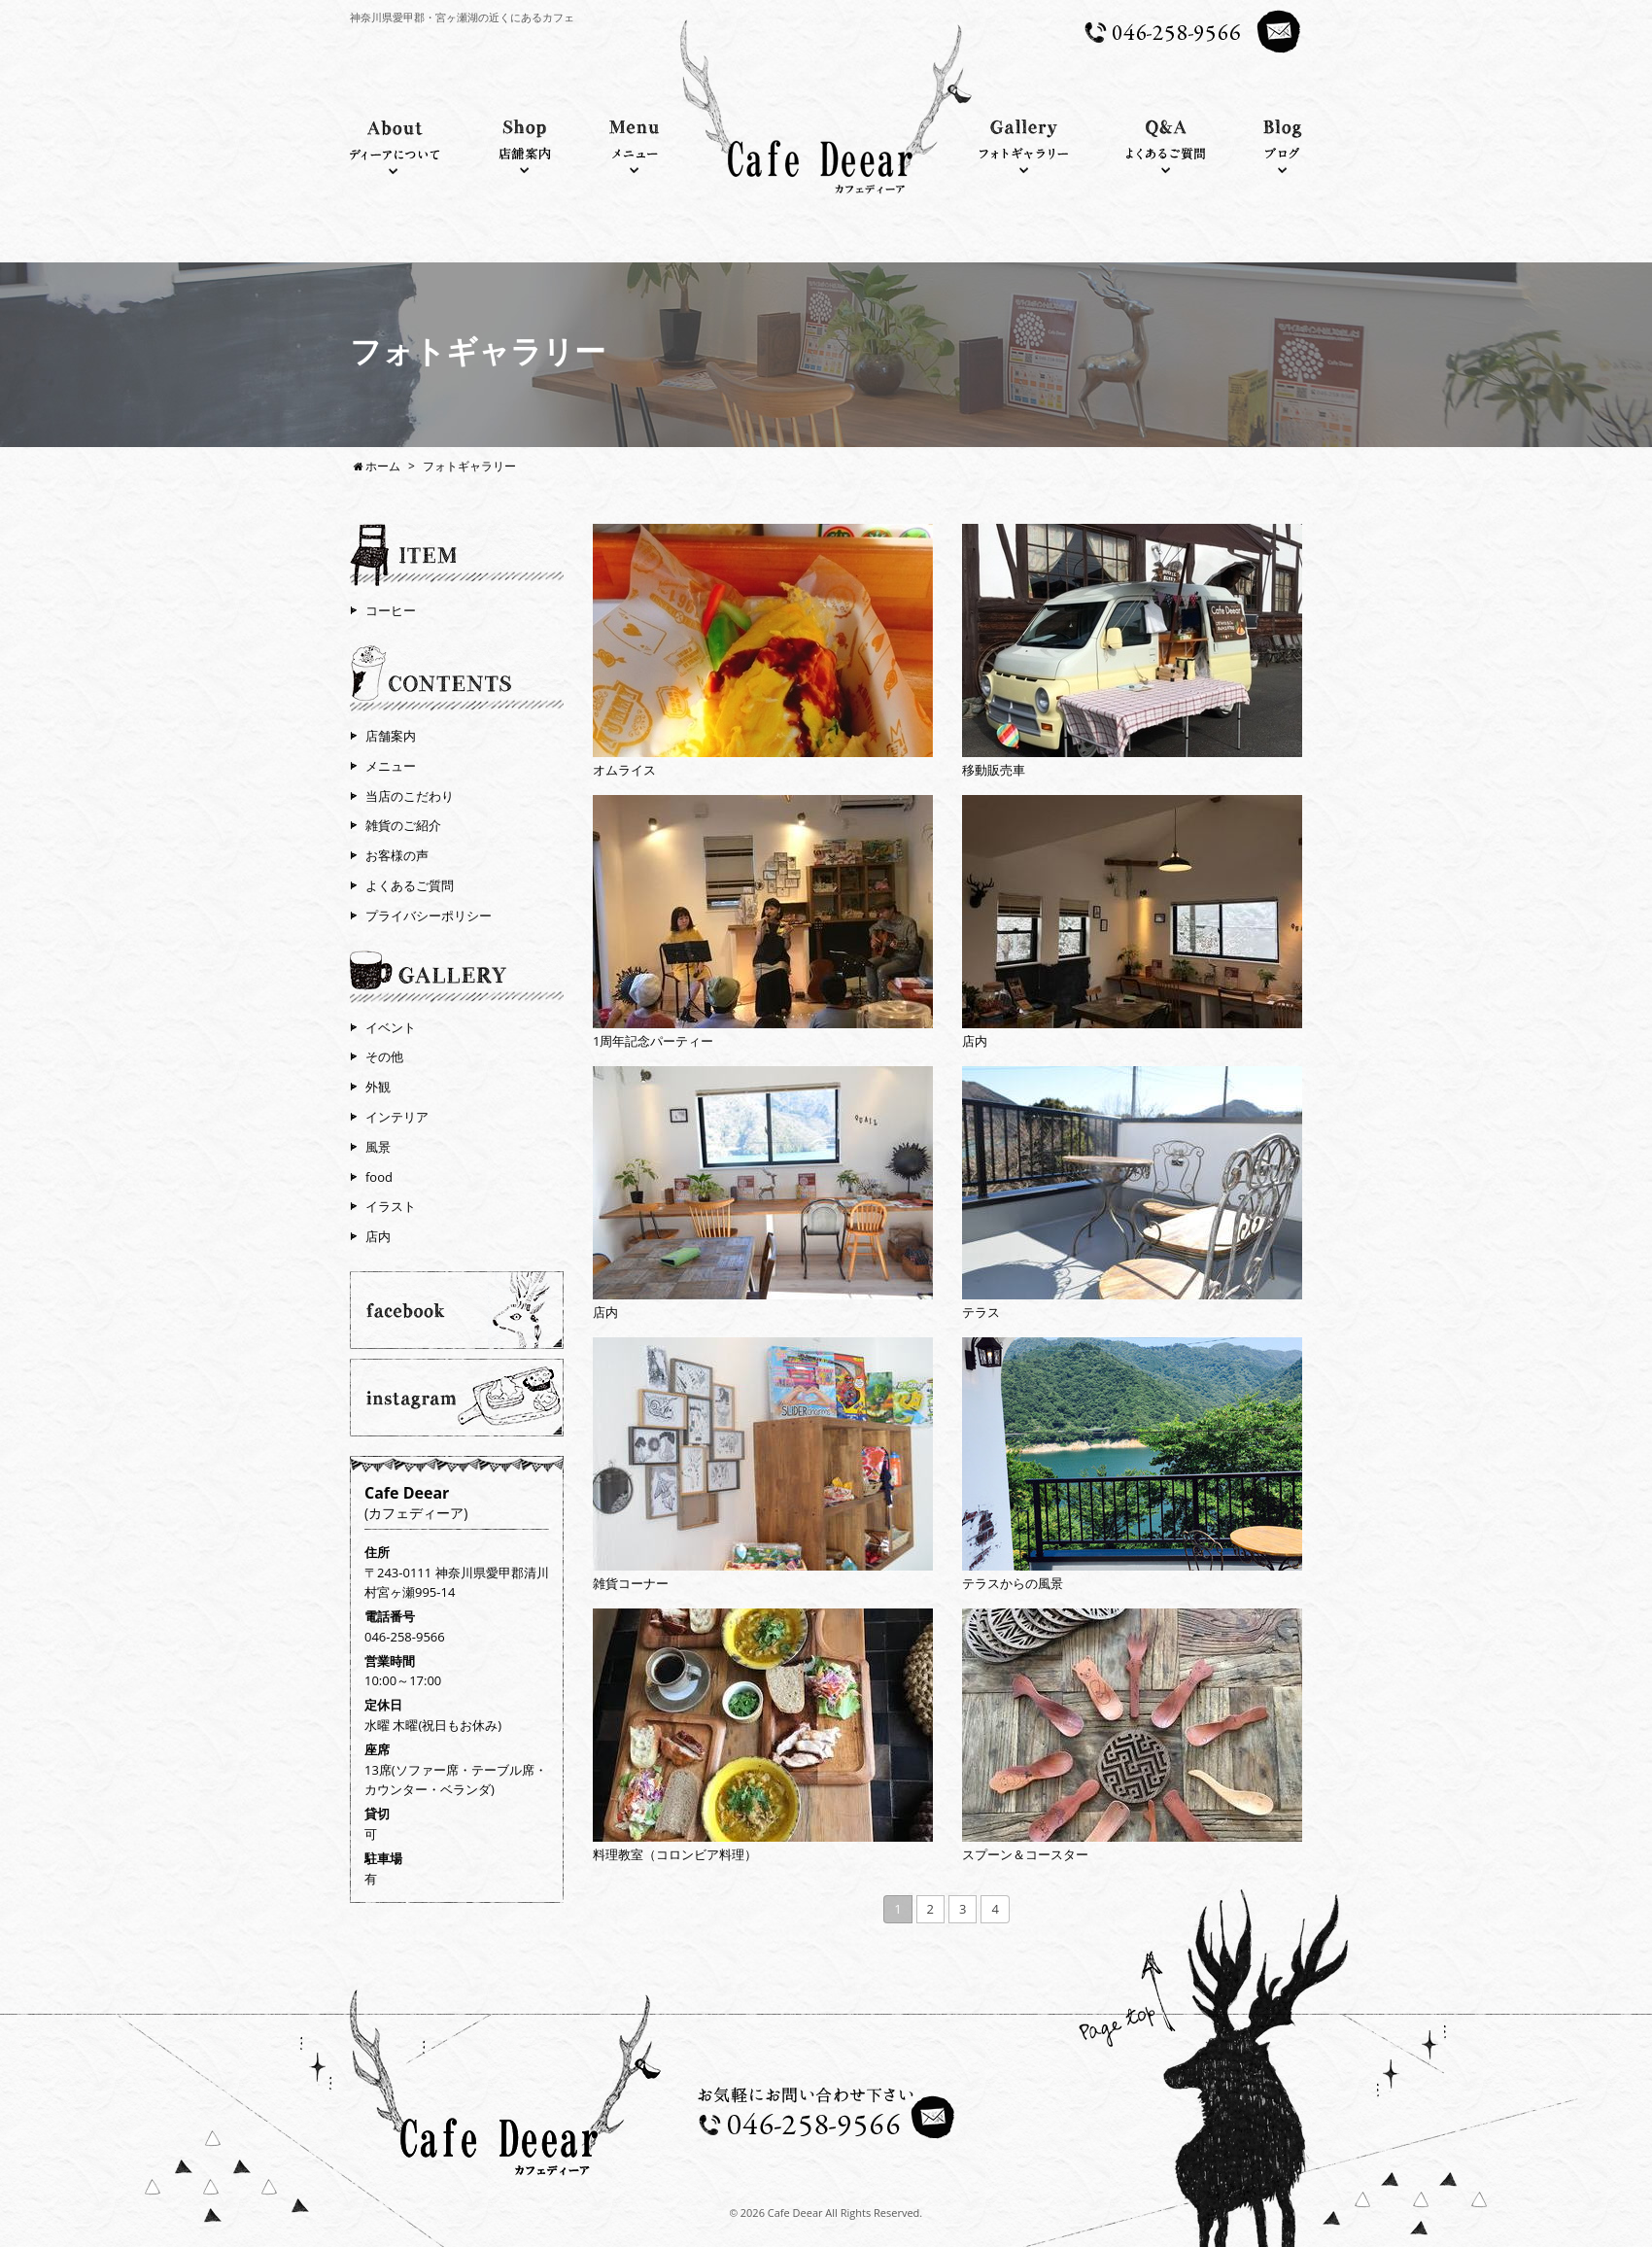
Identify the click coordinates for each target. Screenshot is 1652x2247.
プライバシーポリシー (428, 915)
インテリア (397, 1116)
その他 (384, 1056)
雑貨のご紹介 (403, 825)
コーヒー (390, 610)
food (379, 1177)
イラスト (390, 1206)
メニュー (390, 766)
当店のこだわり (409, 796)
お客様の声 (397, 855)
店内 (378, 1236)
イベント (390, 1027)
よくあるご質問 (409, 885)
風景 (378, 1147)
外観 (378, 1086)
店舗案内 (390, 735)
